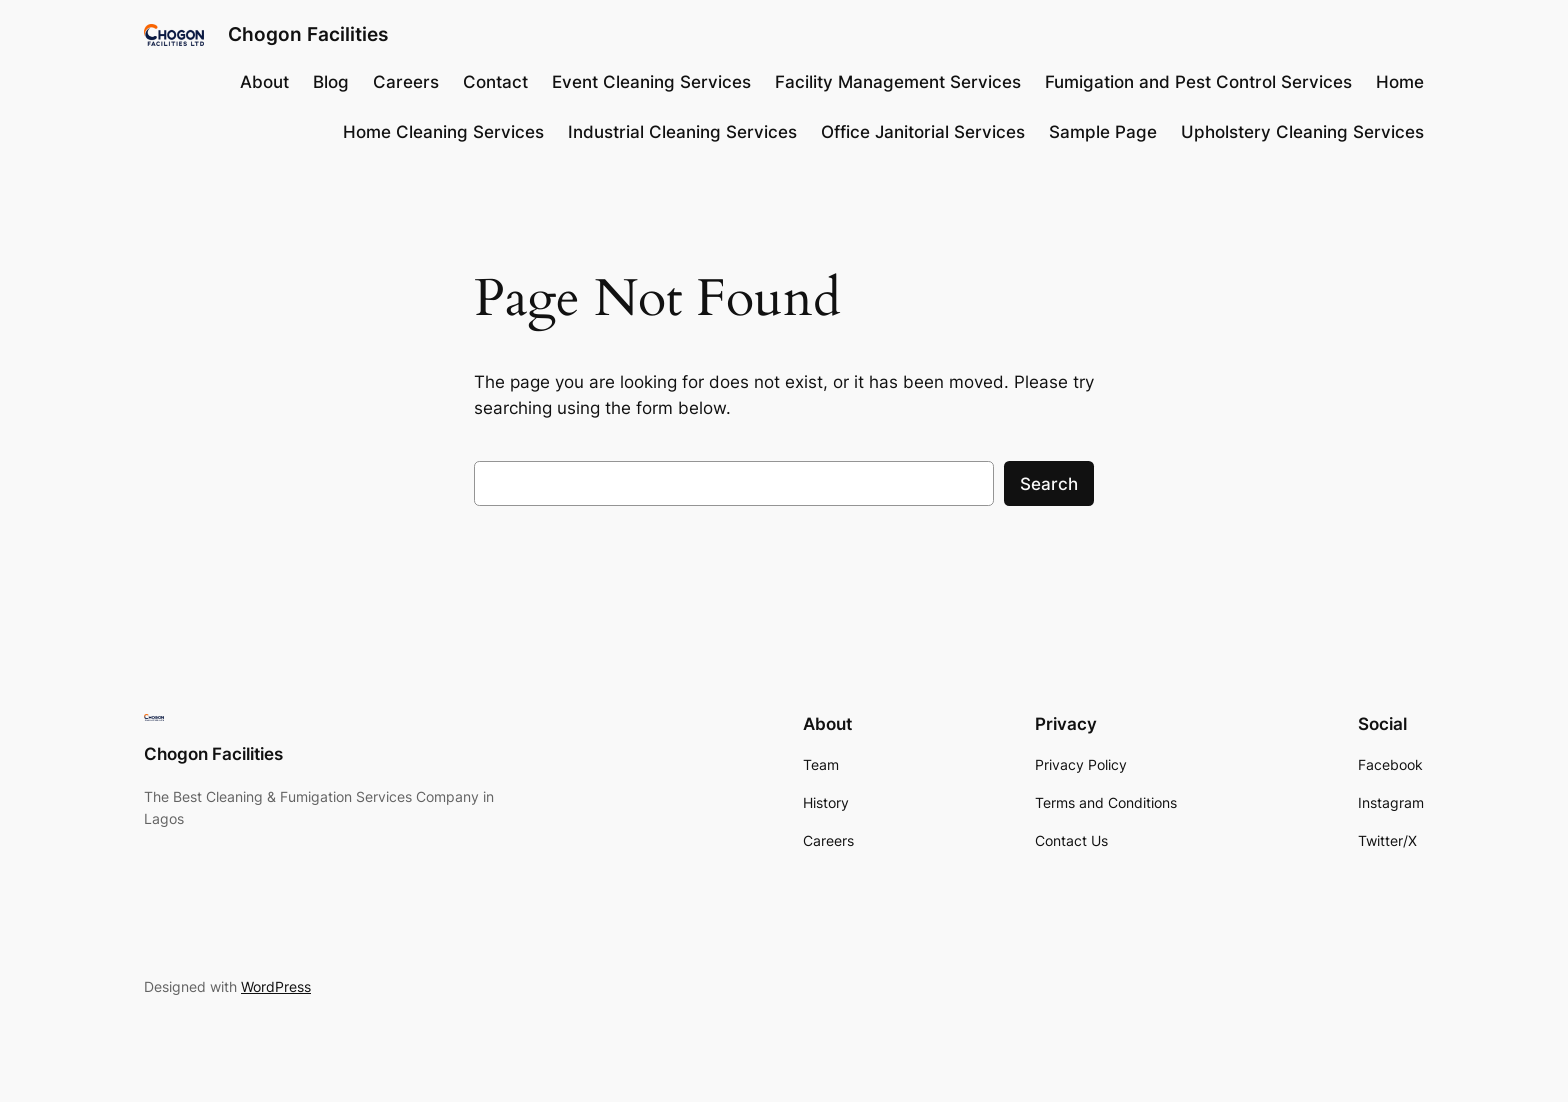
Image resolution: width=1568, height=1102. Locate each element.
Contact (495, 82)
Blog (331, 82)
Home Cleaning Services (443, 132)
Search (1049, 484)
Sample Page (1103, 132)
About (264, 82)
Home (1400, 82)
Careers (406, 82)
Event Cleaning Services (651, 82)
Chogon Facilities (308, 34)
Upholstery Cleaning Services (1302, 132)
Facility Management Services (898, 82)
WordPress (276, 986)
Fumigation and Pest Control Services (1198, 82)
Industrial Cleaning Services (682, 132)
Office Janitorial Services (923, 132)
